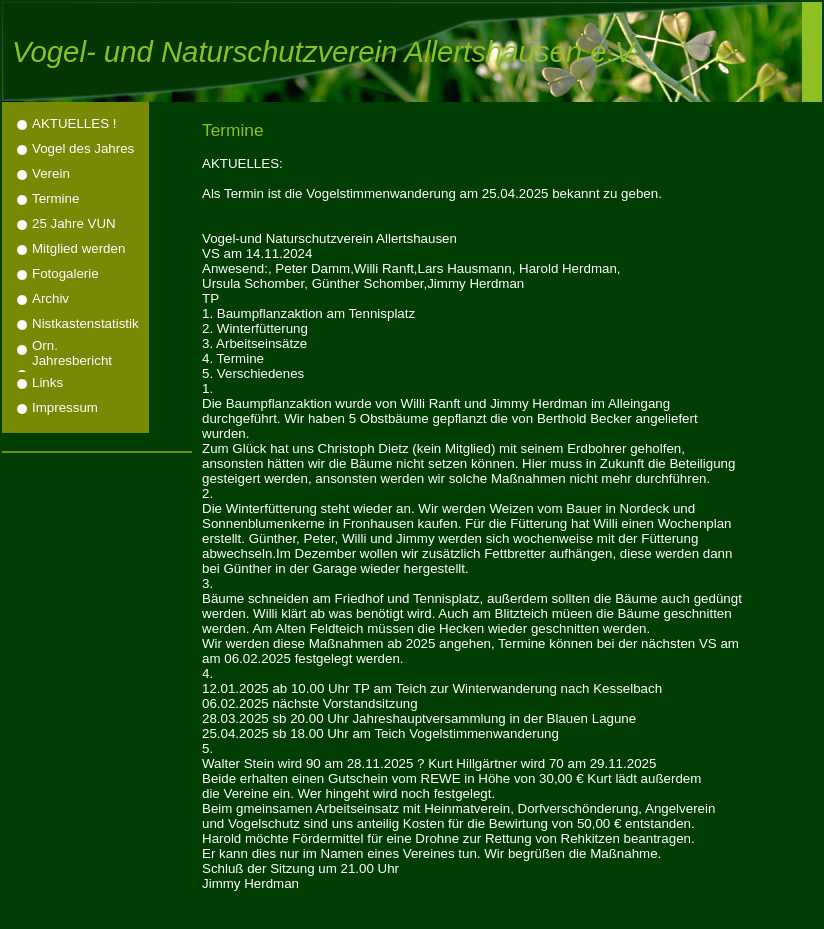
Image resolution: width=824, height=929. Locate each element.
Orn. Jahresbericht (72, 353)
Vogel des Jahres (83, 148)
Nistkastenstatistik (85, 323)
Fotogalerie (65, 273)
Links (47, 382)
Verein (51, 173)
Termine (55, 198)
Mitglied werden (78, 248)
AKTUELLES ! (74, 123)
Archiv (50, 298)
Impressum (65, 407)
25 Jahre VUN (74, 223)
